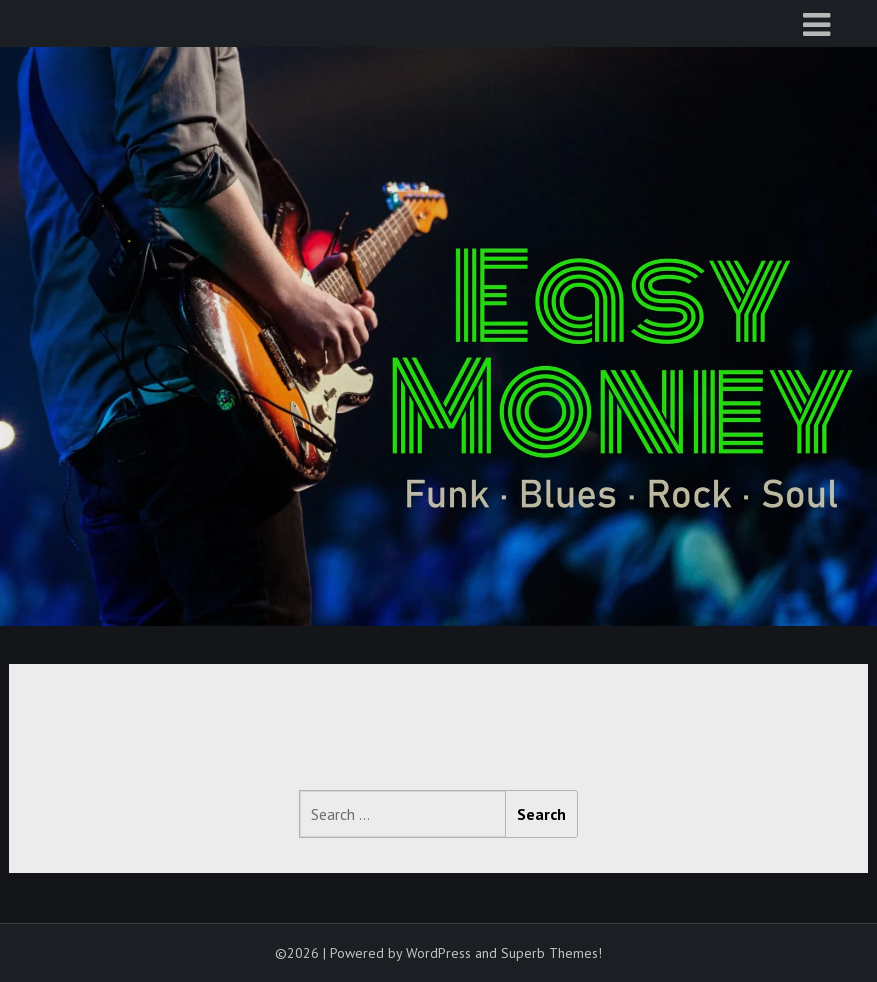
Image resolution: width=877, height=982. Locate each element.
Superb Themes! (551, 953)
